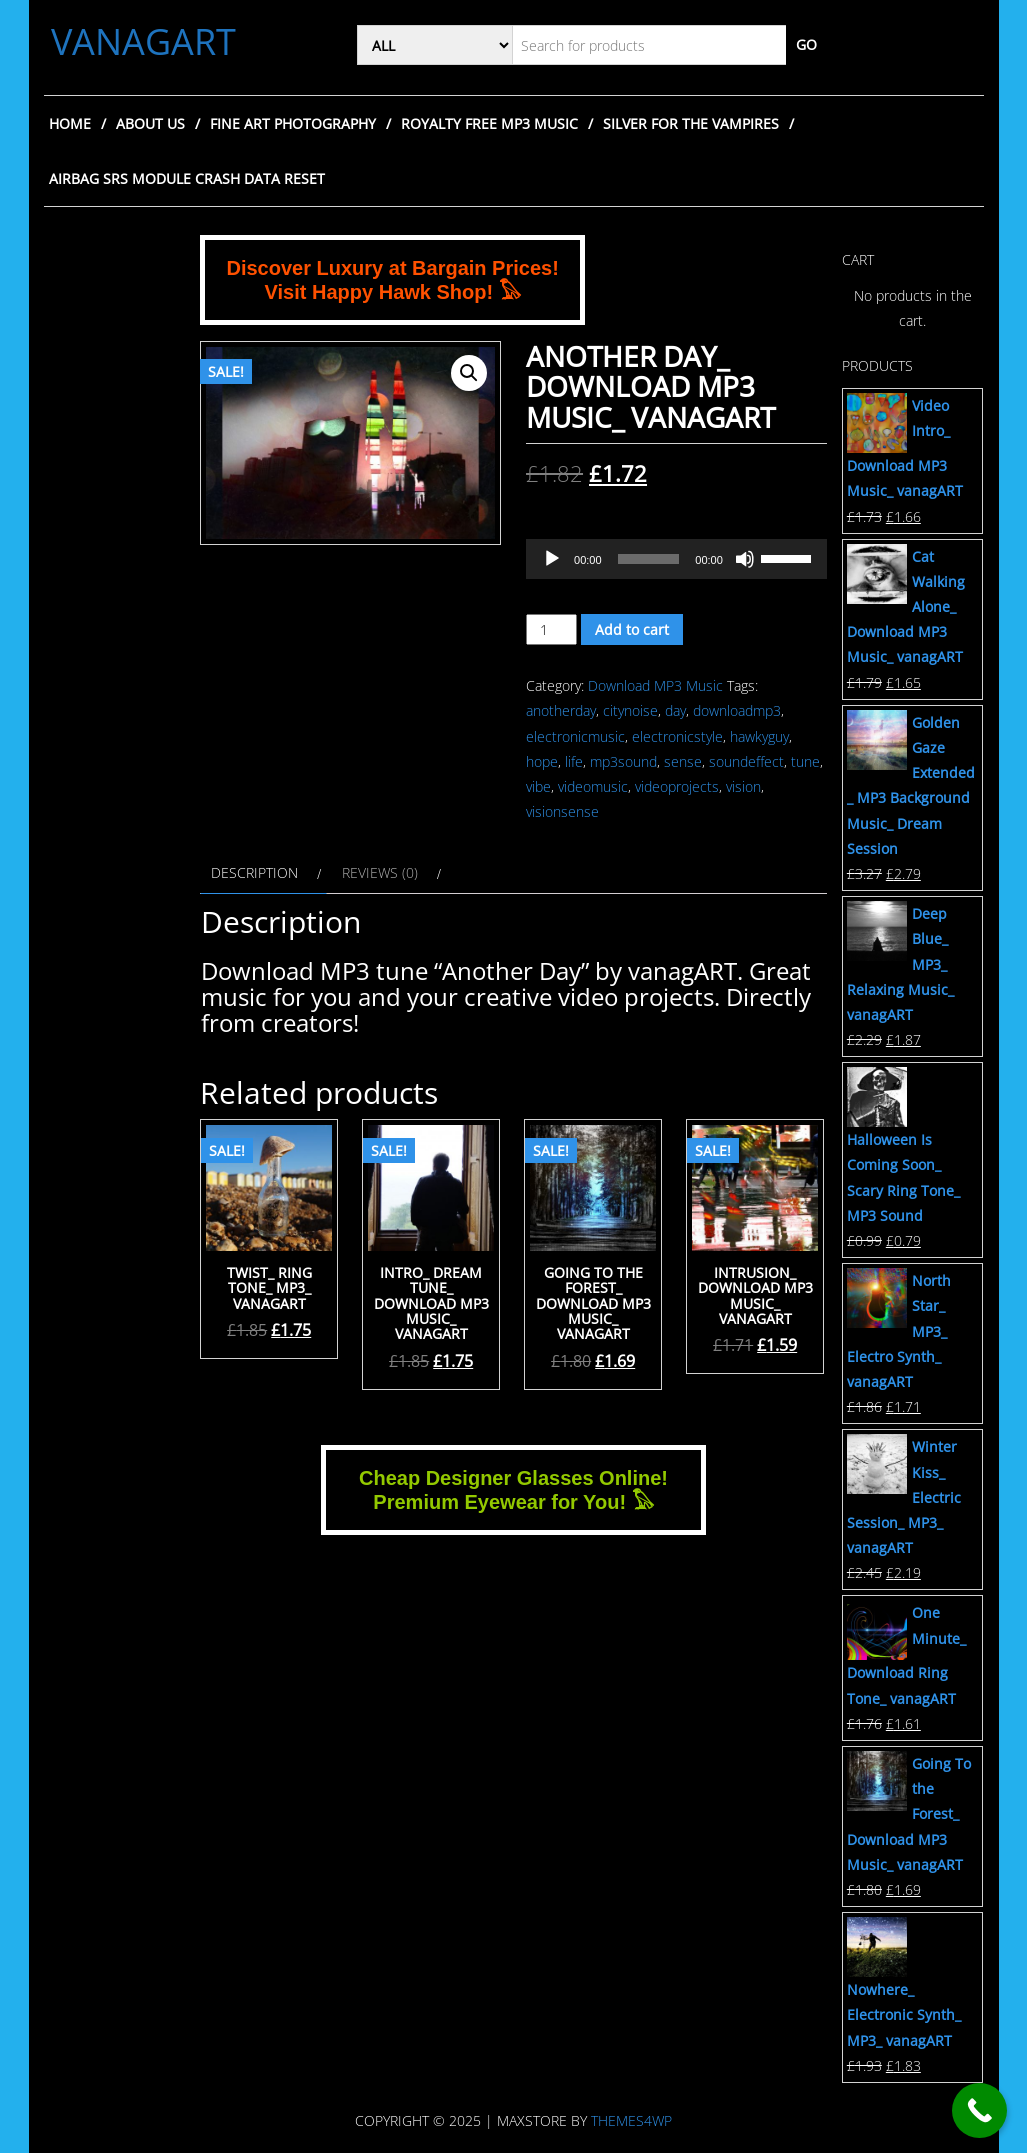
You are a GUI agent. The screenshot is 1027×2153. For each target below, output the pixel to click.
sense (683, 761)
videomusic (593, 786)
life (574, 761)
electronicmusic (575, 736)
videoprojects (677, 786)
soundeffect (746, 761)
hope (542, 761)
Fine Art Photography (293, 123)
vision (743, 786)
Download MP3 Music (655, 685)
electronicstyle (677, 736)
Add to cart (632, 629)
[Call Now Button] (979, 2110)
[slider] (649, 559)
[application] (676, 559)
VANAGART (143, 41)
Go (806, 44)
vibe (538, 786)
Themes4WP (631, 2120)
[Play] (552, 559)
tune (805, 761)
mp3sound (623, 761)
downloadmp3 (737, 710)
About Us (150, 123)
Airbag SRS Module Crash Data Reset (187, 178)
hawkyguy (759, 736)
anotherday (561, 710)
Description (254, 872)
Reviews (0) (380, 872)
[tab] (263, 872)
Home (70, 123)
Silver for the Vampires (691, 123)
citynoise (630, 710)
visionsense (562, 811)
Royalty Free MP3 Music (489, 123)
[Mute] (745, 559)
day (675, 710)
